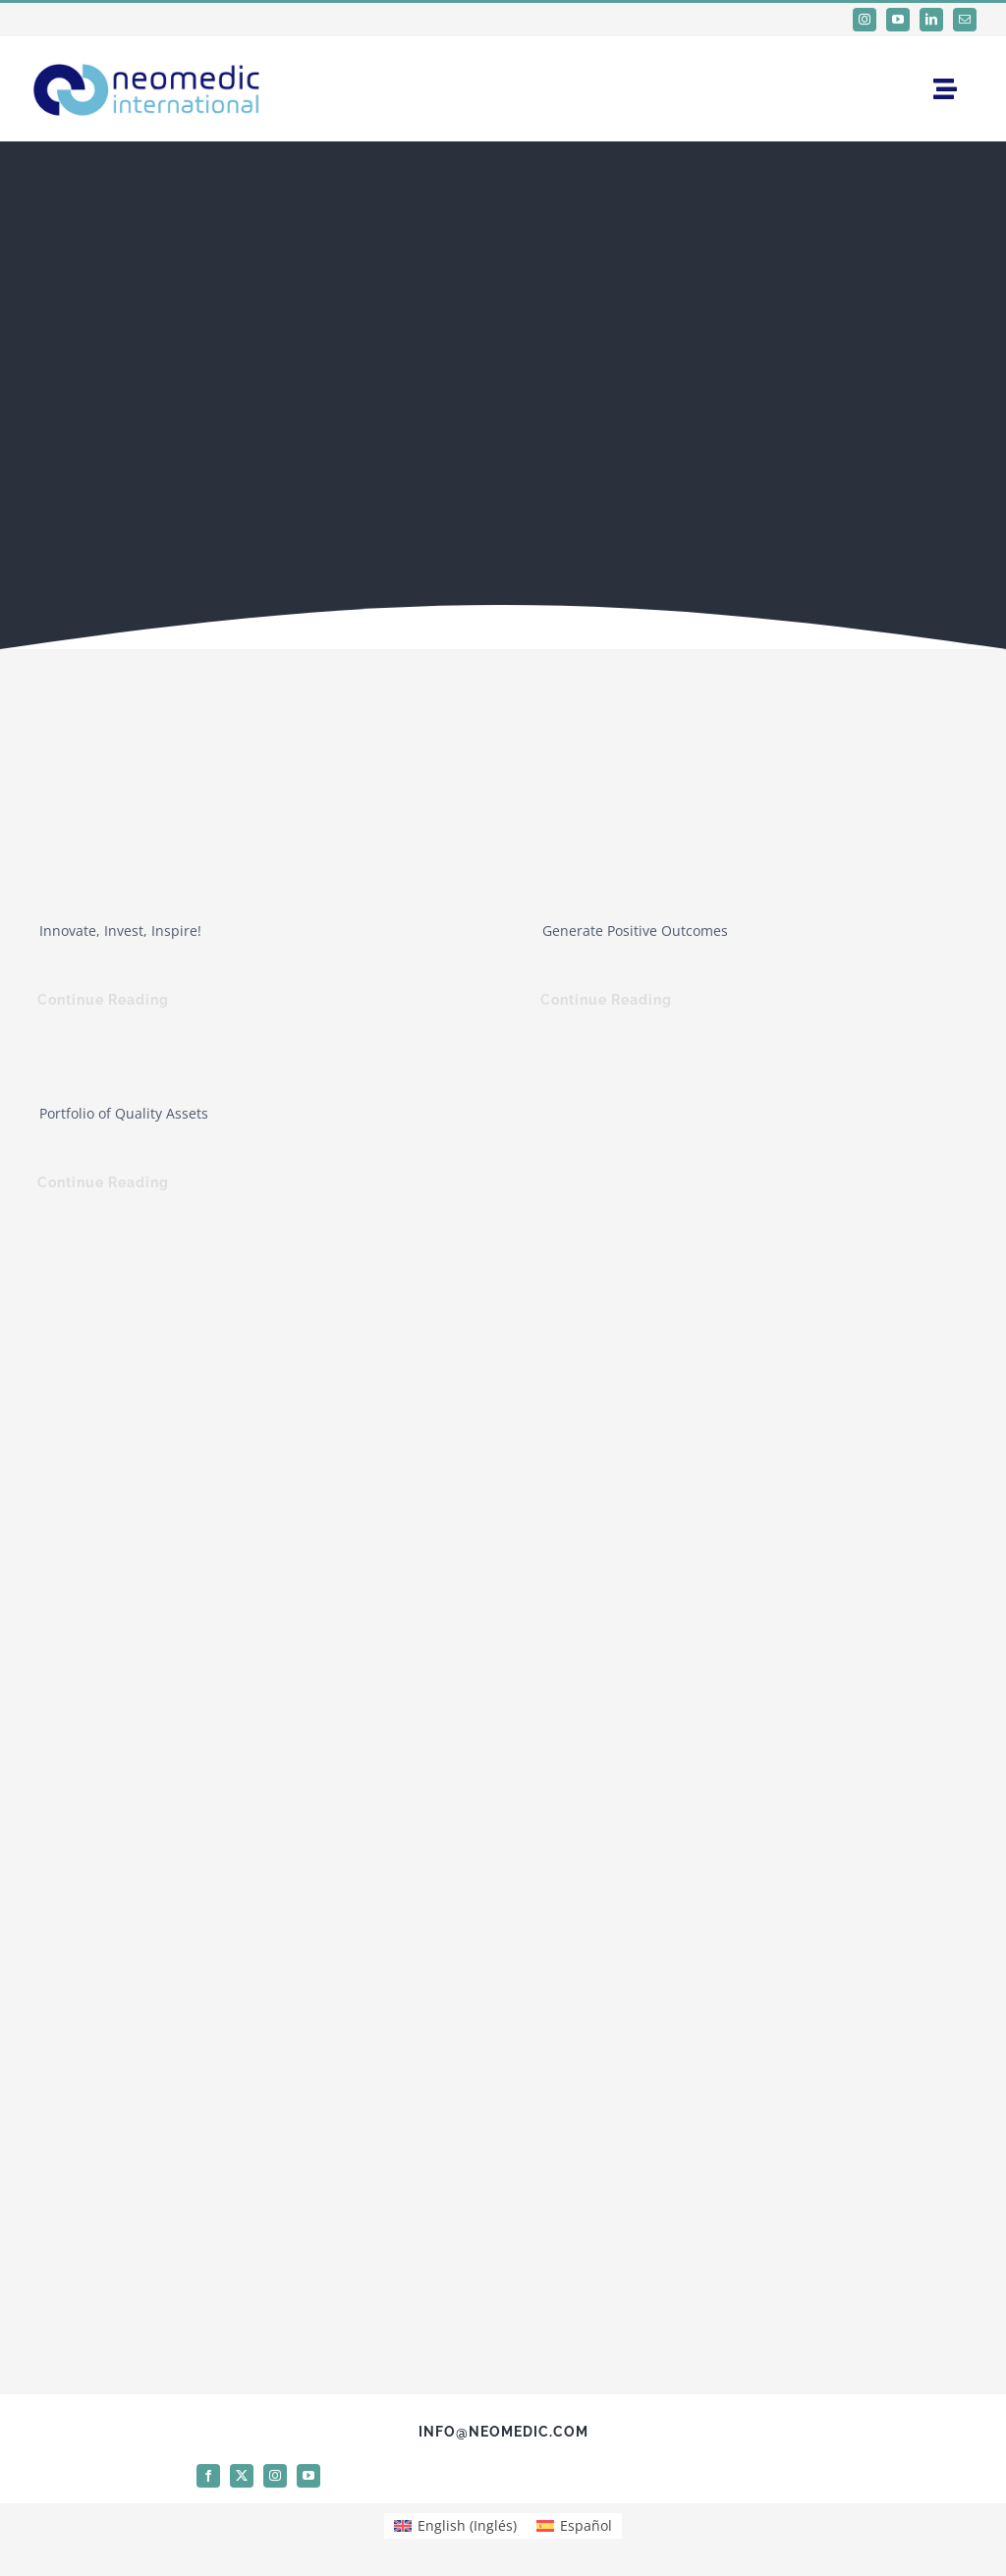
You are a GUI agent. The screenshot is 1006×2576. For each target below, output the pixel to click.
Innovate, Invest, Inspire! (120, 930)
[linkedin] (931, 19)
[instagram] (864, 19)
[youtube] (898, 19)
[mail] (965, 19)
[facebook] (208, 2476)
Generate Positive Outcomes (635, 930)
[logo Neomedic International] (147, 58)
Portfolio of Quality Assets (123, 1113)
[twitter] (241, 2476)
